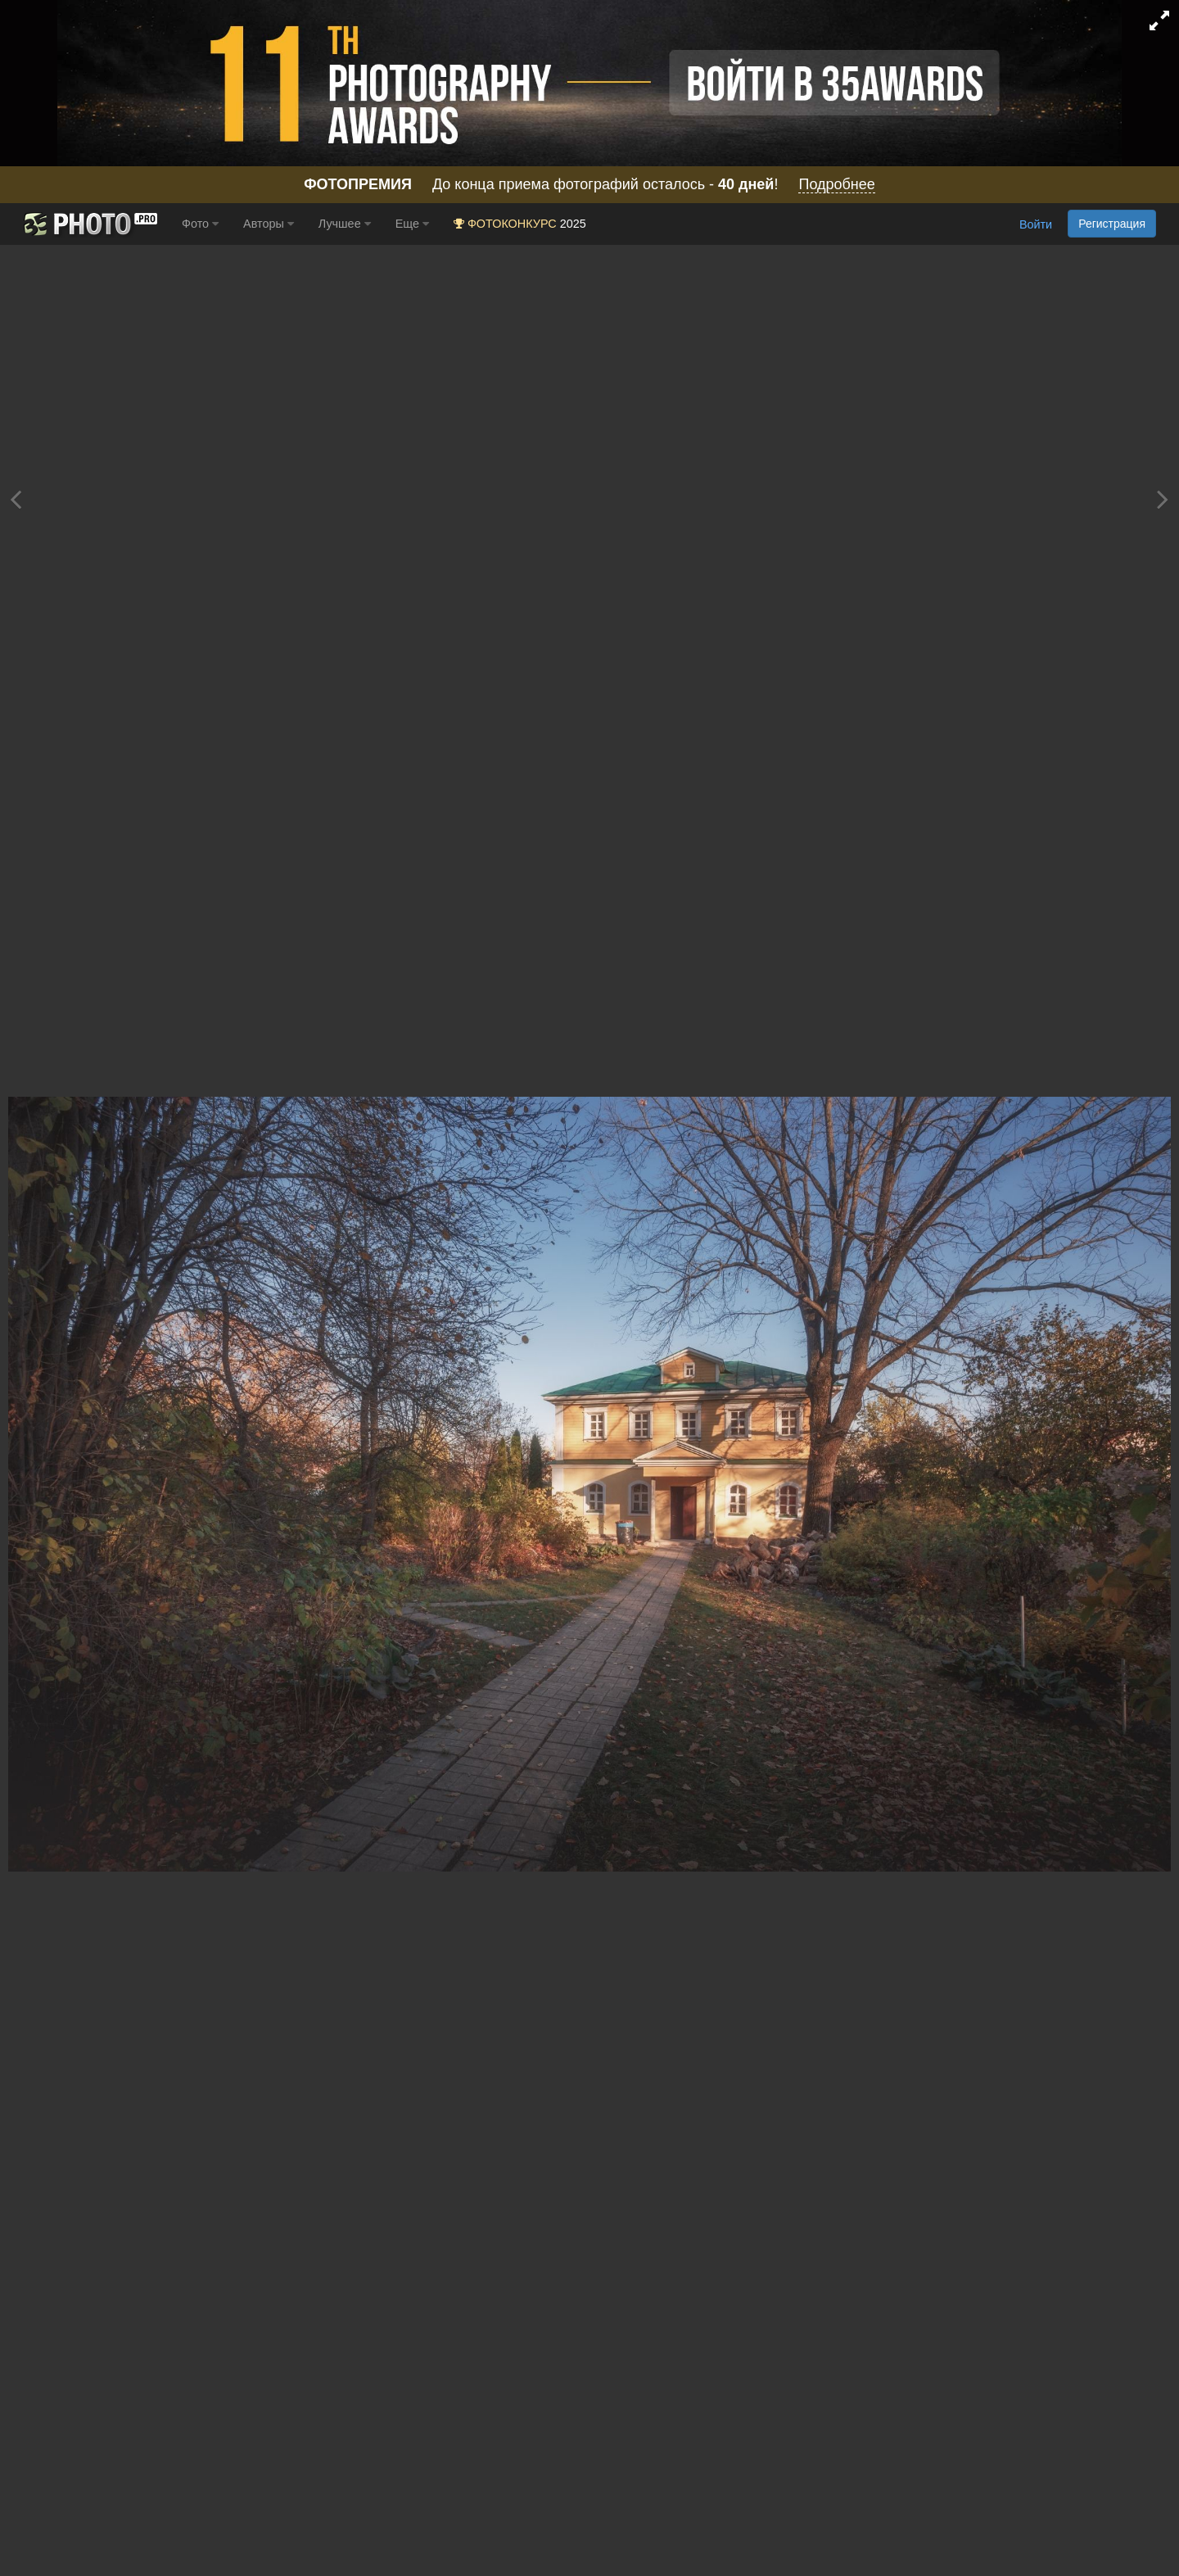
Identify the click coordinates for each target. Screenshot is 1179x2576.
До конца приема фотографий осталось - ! (589, 184)
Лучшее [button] (344, 223)
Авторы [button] (268, 223)
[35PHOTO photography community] (88, 224)
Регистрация (1111, 223)
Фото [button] (200, 223)
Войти (1035, 225)
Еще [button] (412, 223)
